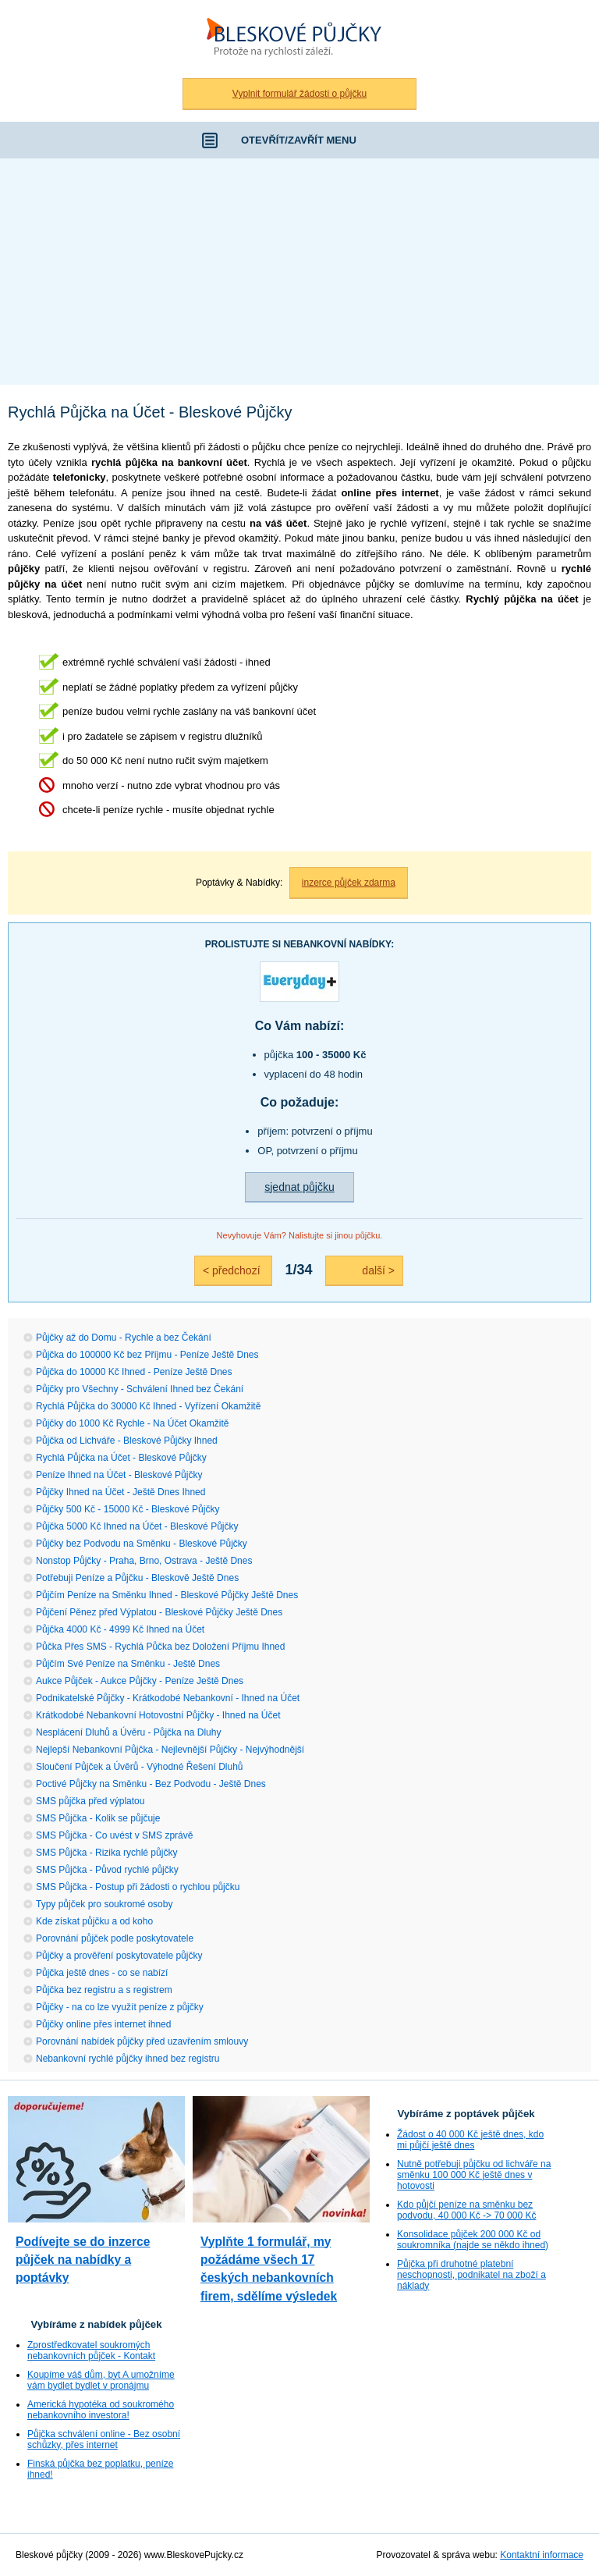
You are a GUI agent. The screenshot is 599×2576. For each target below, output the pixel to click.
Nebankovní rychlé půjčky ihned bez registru (127, 2058)
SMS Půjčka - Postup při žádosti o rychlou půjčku (137, 1886)
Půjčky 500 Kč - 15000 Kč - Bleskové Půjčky (127, 1509)
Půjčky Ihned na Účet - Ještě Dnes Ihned (120, 1492)
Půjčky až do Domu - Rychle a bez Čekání (123, 1337)
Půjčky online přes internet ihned (103, 2024)
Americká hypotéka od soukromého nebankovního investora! (100, 2410)
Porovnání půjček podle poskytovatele (114, 1938)
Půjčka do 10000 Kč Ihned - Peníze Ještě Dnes (134, 1371)
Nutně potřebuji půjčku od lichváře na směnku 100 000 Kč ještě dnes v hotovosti (474, 2175)
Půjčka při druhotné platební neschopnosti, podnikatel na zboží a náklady (471, 2274)
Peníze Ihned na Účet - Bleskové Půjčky (119, 1474)
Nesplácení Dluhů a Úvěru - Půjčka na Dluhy (128, 1732)
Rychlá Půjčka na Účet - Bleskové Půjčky (121, 1457)
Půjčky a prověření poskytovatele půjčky (119, 1955)
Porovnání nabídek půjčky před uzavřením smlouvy (142, 2041)
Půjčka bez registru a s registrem (104, 1989)
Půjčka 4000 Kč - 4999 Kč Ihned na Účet (120, 1629)
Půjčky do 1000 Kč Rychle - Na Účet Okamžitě (132, 1423)
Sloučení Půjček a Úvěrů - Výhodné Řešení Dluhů (139, 1766)
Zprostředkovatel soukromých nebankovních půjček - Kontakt (91, 2350)
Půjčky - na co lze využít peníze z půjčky (120, 2007)
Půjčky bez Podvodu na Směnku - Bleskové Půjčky (141, 1543)
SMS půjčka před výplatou (90, 1801)
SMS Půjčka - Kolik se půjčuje (98, 1818)
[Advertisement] (299, 275)
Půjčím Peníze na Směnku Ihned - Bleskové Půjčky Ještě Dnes (167, 1595)
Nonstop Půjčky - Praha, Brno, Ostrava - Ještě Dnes (144, 1560)
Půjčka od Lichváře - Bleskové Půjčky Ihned (127, 1440)
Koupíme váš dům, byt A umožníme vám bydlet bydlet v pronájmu (101, 2380)
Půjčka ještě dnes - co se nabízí (102, 1972)
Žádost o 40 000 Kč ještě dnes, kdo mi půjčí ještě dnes (470, 2140)
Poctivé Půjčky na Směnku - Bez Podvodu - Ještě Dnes (151, 1783)
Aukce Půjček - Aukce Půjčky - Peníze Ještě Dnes (139, 1680)
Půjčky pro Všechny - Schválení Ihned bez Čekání (139, 1389)
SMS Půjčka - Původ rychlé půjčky (107, 1869)
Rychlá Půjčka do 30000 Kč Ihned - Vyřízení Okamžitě (148, 1406)
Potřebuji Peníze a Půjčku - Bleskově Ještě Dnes (137, 1577)
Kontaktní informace (541, 2554)
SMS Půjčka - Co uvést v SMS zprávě (114, 1835)
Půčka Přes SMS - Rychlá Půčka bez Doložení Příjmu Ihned (160, 1646)
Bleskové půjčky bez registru (299, 39)
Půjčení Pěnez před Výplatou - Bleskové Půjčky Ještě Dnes (159, 1612)
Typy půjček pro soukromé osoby (104, 1904)
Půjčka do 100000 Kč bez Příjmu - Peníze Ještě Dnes (147, 1354)
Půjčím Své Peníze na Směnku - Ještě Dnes (128, 1663)
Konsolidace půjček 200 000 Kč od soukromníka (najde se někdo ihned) (472, 2240)
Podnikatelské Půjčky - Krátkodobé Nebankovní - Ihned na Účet (168, 1698)
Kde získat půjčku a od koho (94, 1921)
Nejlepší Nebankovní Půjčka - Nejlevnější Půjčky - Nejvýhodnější (170, 1749)
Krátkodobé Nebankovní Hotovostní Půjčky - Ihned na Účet (158, 1715)
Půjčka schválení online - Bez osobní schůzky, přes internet (103, 2439)
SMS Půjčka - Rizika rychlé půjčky (106, 1852)
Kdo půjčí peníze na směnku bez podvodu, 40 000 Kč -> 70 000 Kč (466, 2210)
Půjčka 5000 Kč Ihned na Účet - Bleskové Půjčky (137, 1526)
